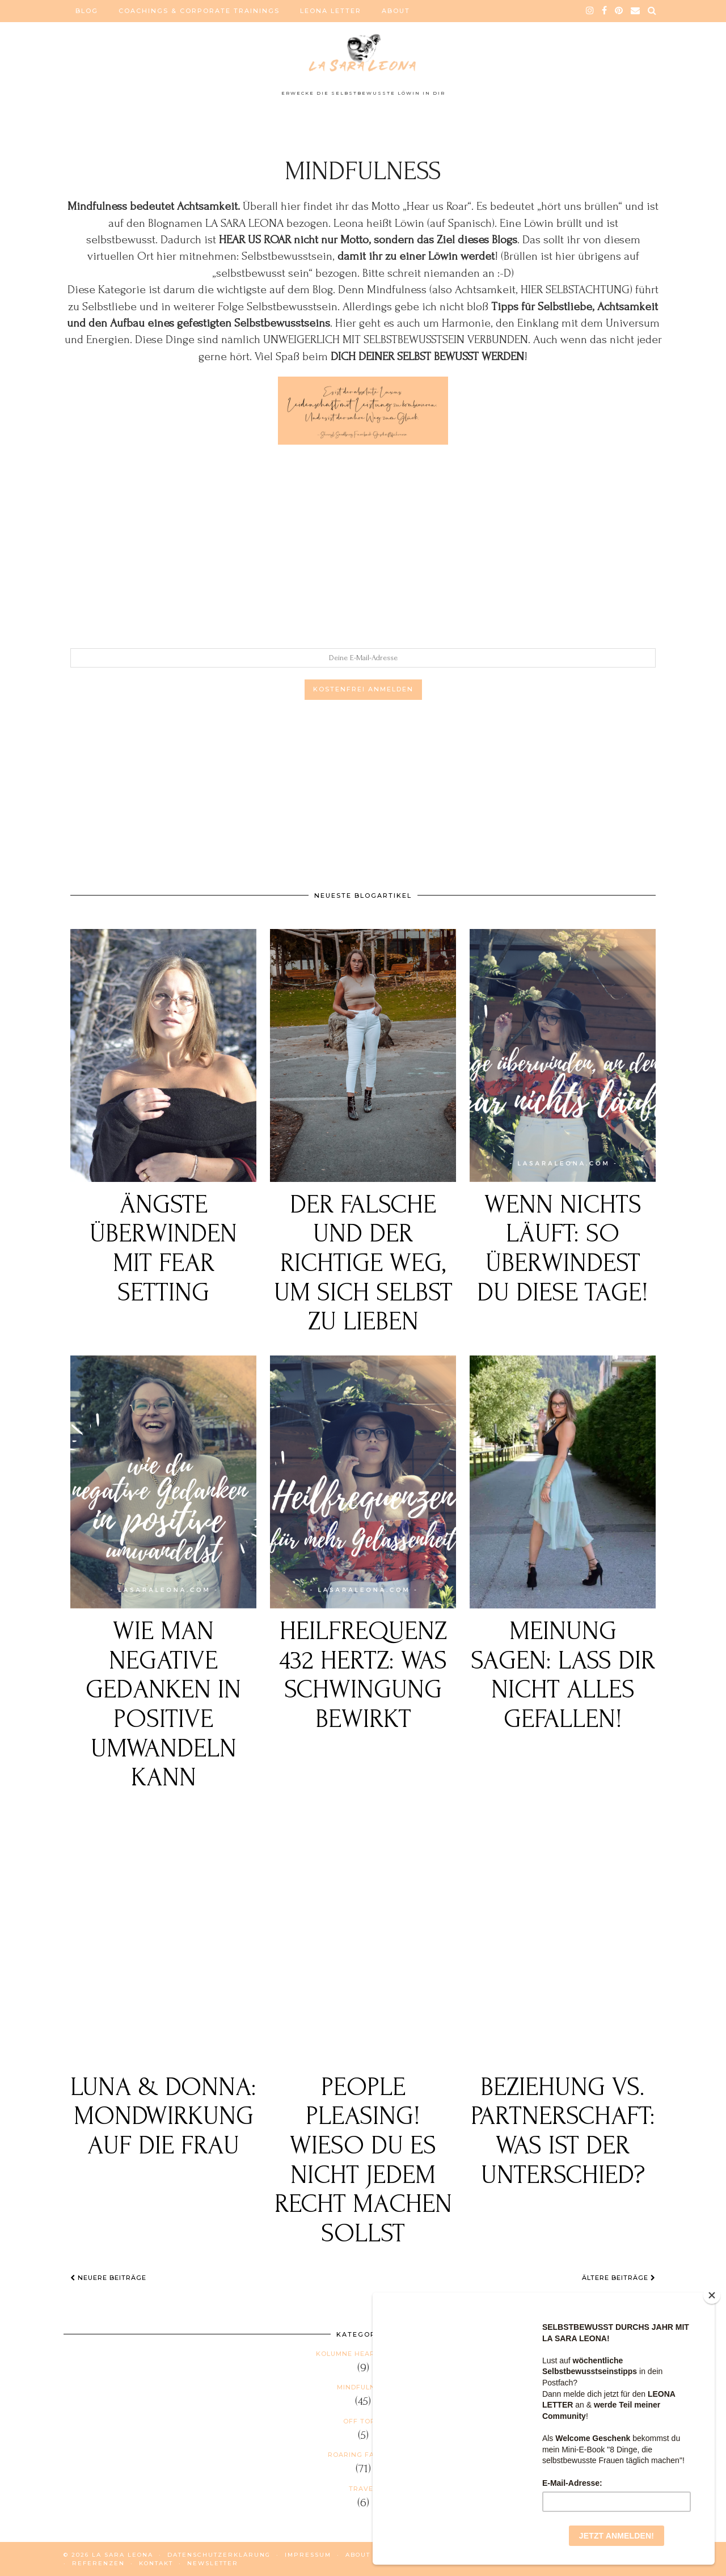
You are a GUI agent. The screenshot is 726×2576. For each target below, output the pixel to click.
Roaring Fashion (363, 2455)
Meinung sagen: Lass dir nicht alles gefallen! (563, 1675)
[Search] (652, 11)
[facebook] (605, 11)
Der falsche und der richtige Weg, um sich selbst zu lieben (363, 1263)
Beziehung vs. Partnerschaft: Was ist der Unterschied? (563, 2131)
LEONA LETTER (330, 11)
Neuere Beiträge (108, 2278)
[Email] (636, 11)
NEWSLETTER (212, 2563)
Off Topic (363, 2421)
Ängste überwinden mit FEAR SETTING (163, 1248)
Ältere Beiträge (619, 2278)
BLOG (86, 11)
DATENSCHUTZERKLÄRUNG (219, 2554)
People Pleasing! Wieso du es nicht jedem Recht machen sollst (363, 2160)
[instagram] (590, 11)
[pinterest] (619, 11)
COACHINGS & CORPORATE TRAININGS (199, 11)
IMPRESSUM (308, 2554)
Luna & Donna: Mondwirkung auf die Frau (163, 2116)
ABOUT (396, 11)
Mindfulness (363, 2387)
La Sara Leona (122, 2554)
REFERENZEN (98, 2563)
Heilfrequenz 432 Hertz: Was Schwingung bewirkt (363, 1675)
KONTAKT (156, 2563)
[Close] (711, 2295)
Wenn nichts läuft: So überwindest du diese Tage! (562, 1248)
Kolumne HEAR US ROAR (363, 2354)
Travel (363, 2489)
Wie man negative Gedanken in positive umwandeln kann (163, 1704)
